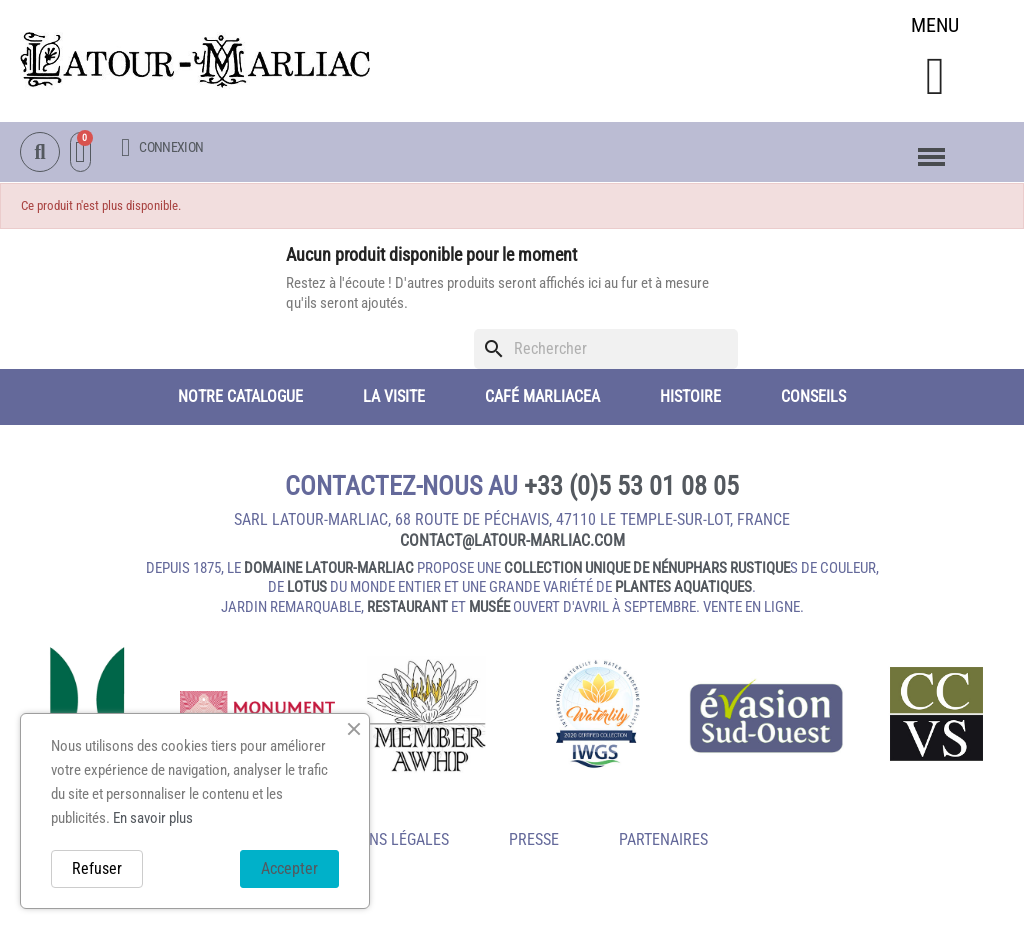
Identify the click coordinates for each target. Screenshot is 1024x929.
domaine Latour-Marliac (329, 568)
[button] (934, 76)
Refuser (97, 868)
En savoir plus (153, 818)
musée (489, 607)
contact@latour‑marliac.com (512, 540)
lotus (307, 588)
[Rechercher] (606, 349)
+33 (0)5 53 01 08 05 (631, 486)
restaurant (407, 607)
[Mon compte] (162, 148)
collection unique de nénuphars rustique (647, 568)
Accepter (289, 868)
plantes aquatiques (683, 588)
